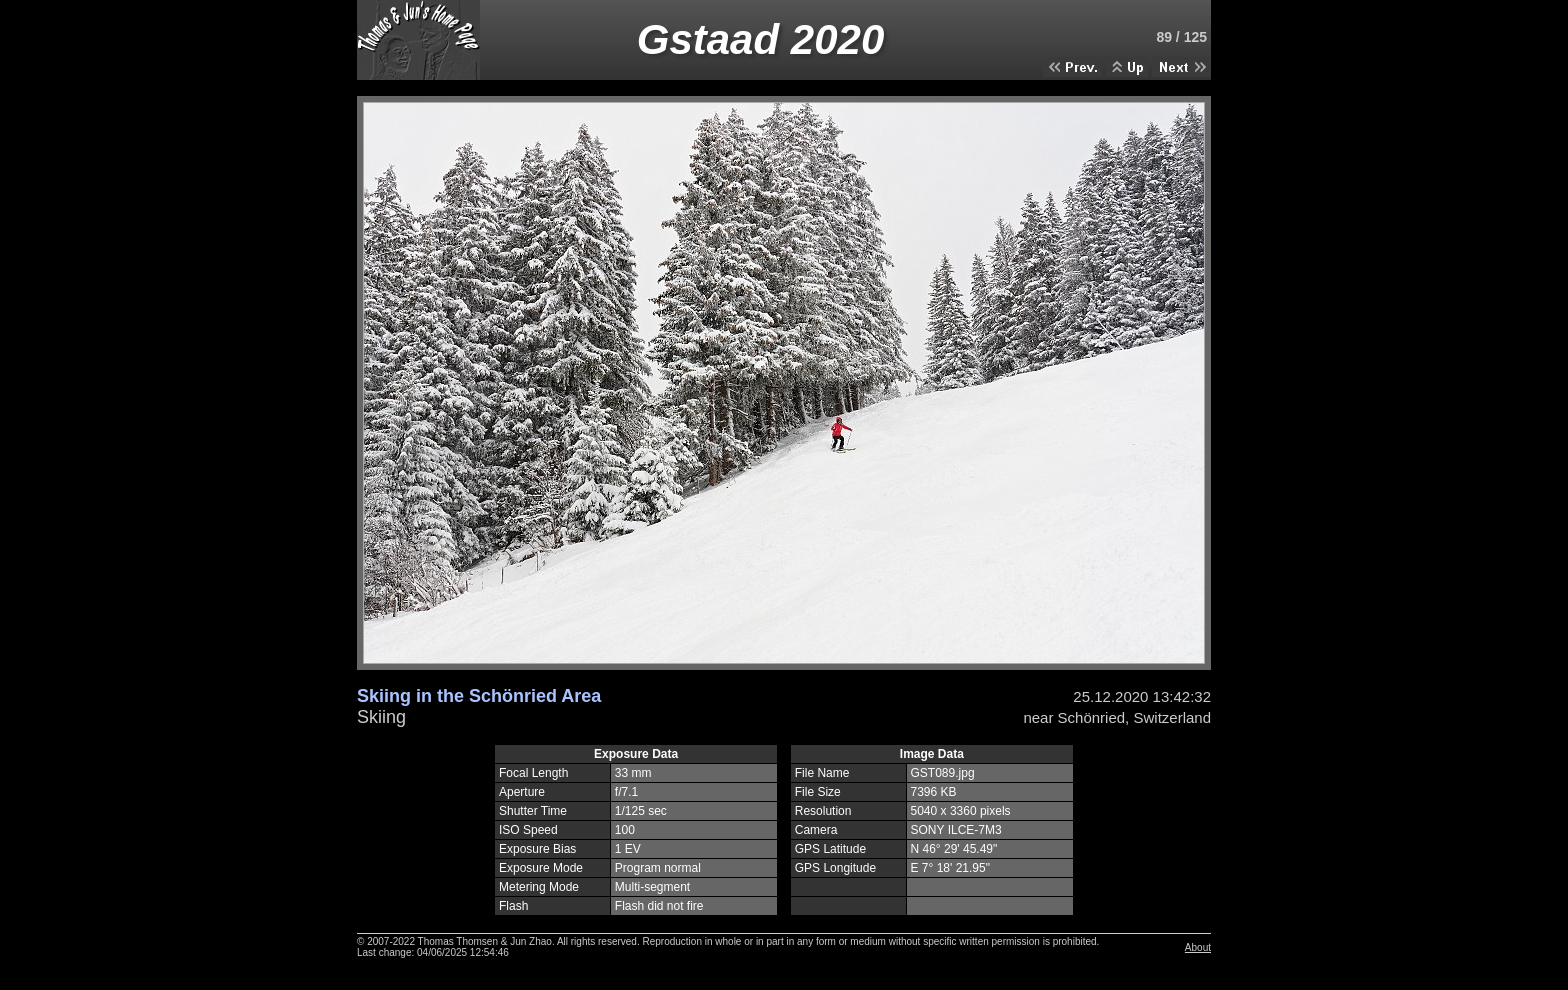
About (1198, 947)
